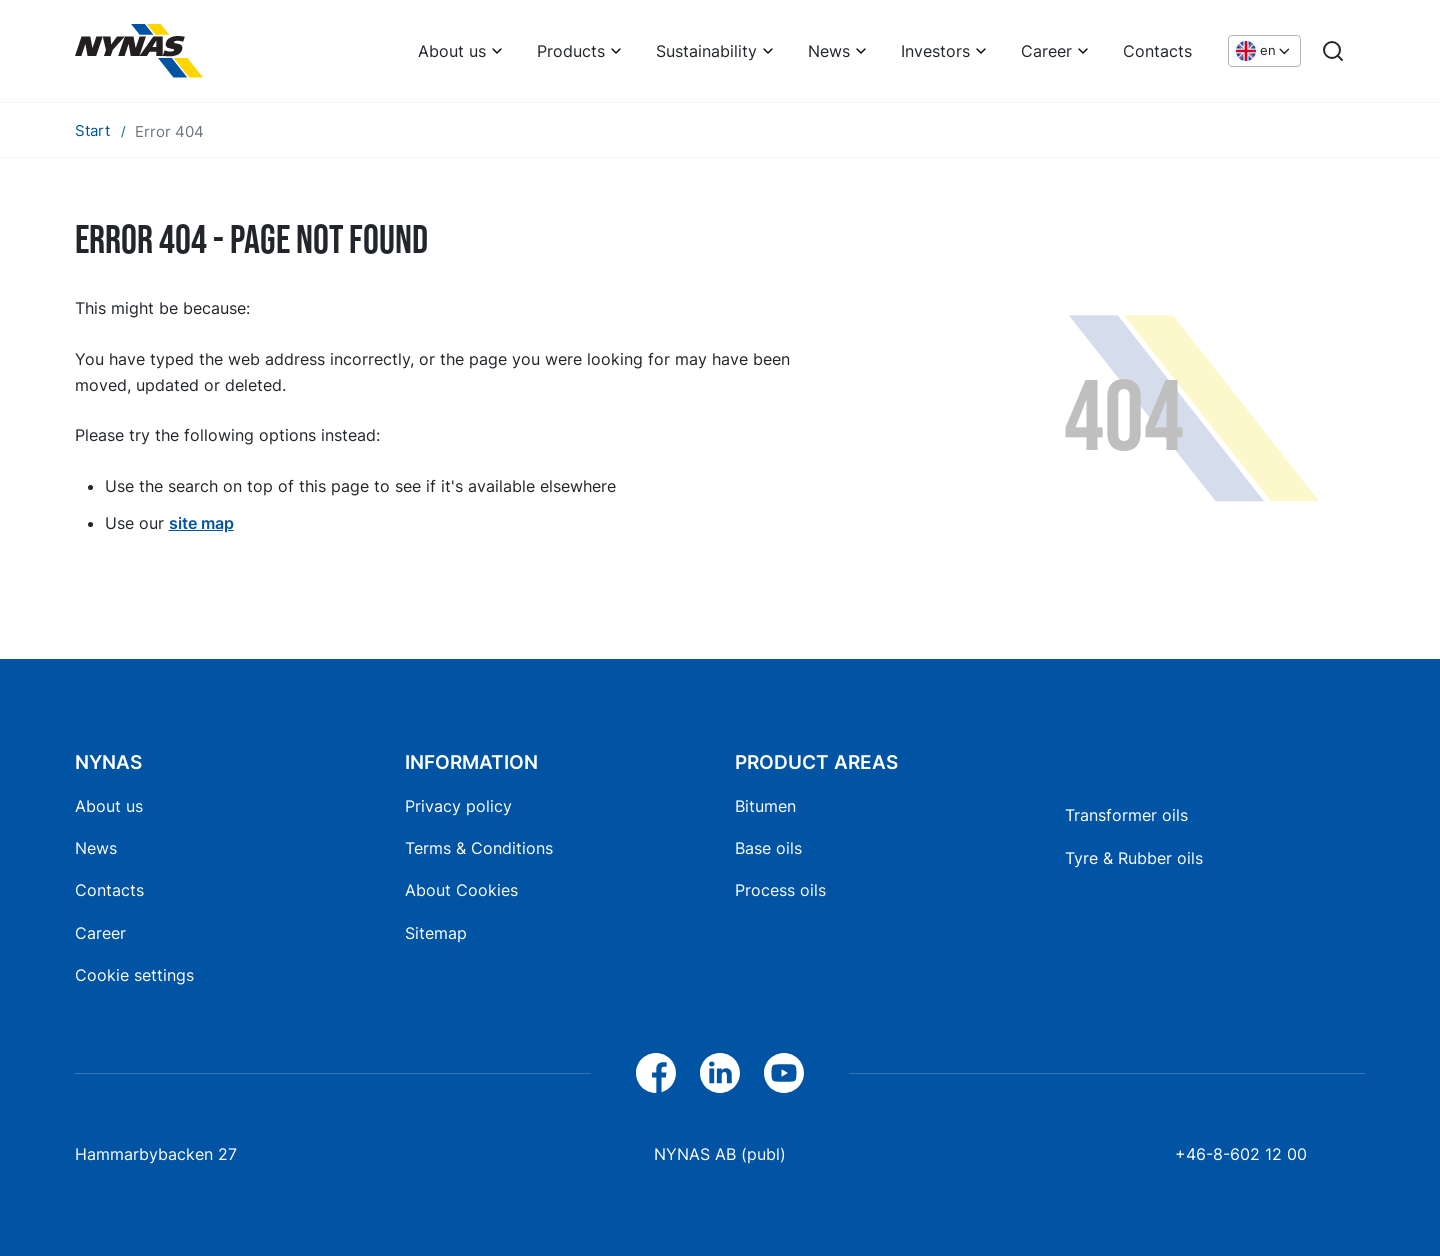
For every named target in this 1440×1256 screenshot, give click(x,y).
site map (201, 523)
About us (452, 51)
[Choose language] (1264, 51)
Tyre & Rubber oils (1134, 858)
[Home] (139, 51)
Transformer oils (1126, 815)
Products (571, 51)
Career (1046, 51)
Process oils (780, 890)
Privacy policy (458, 806)
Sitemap (436, 933)
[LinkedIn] (720, 1073)
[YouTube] (784, 1073)
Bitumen (765, 806)
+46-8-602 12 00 (1241, 1154)
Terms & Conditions (479, 848)
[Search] (1333, 51)
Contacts (1157, 51)
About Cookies (461, 890)
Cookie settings (134, 975)
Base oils (768, 848)
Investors (935, 51)
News (829, 51)
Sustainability (706, 51)
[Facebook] (656, 1073)
